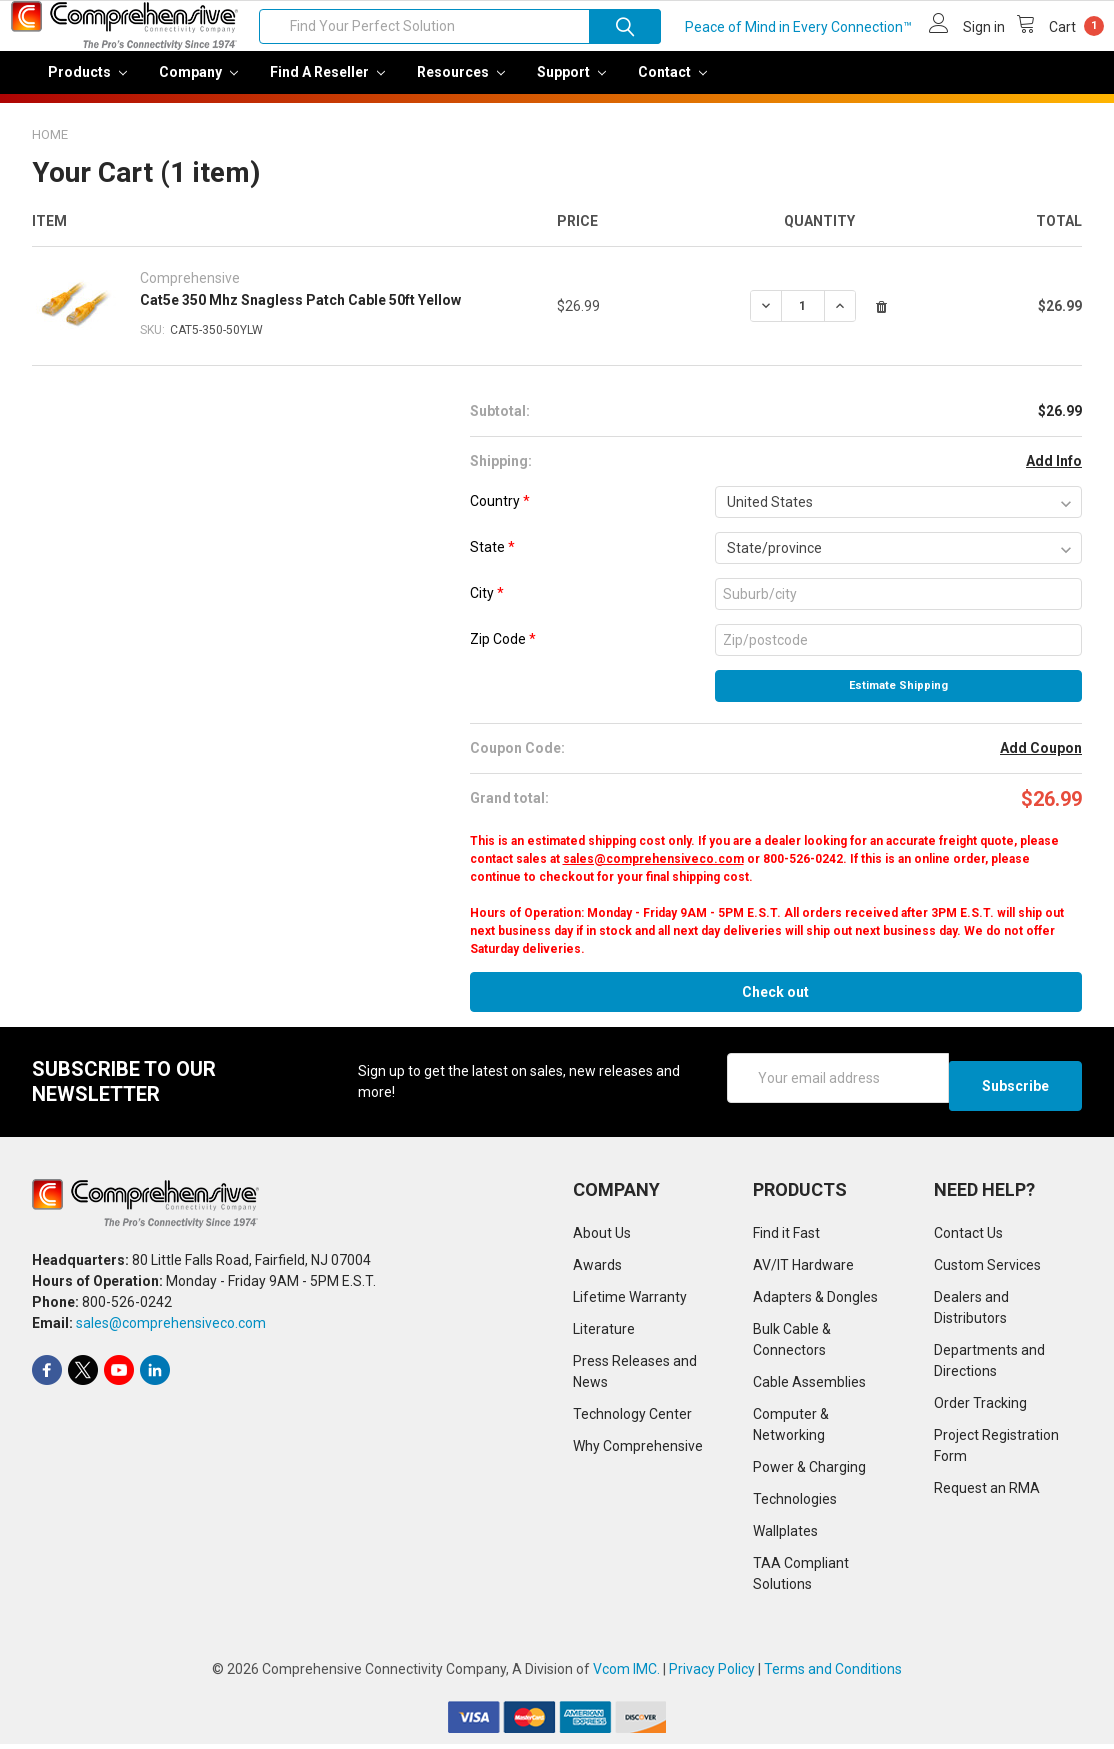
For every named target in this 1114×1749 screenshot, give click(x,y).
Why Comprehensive (638, 1452)
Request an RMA (987, 1494)
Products (87, 86)
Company (198, 86)
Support (571, 86)
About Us (602, 1239)
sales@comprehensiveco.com (653, 873)
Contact (672, 86)
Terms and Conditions (833, 1675)
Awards (597, 1271)
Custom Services (987, 1271)
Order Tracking (980, 1409)
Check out (775, 1006)
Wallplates (785, 1537)
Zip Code (503, 653)
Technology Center (632, 1420)
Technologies (795, 1505)
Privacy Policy (712, 1675)
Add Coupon (1041, 762)
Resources (461, 86)
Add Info (1054, 475)
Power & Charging (809, 1473)
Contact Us (968, 1239)
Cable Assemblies (809, 1388)
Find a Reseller (327, 86)
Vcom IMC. (626, 1675)
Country (500, 515)
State (492, 561)
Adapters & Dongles (815, 1303)
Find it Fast (786, 1239)
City (487, 607)
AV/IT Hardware (803, 1271)
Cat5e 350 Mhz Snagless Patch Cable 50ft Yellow (300, 314)
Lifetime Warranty (630, 1303)
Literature (604, 1335)
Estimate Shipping (898, 699)
